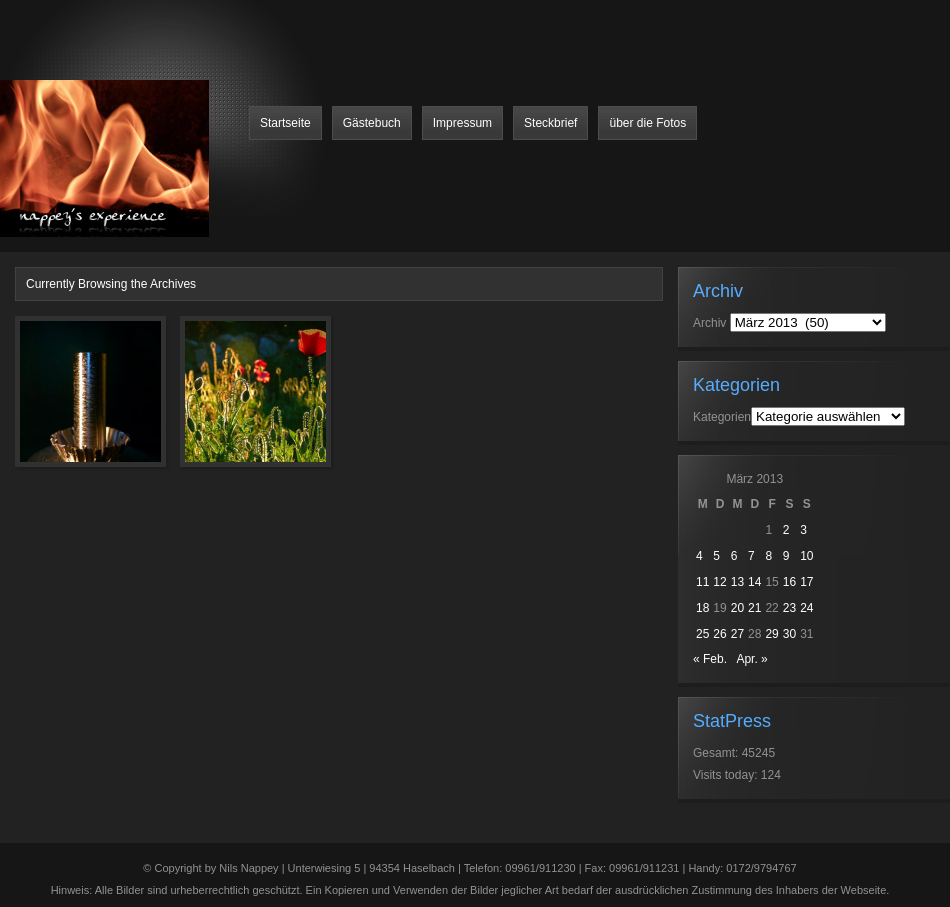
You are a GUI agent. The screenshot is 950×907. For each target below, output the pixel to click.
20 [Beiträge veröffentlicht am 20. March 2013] (737, 608)
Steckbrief (550, 123)
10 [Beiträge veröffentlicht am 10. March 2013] (806, 556)
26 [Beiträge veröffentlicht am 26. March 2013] (719, 634)
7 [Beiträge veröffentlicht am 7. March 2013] (751, 556)
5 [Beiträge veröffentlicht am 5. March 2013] (716, 556)
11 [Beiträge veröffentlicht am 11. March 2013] (702, 582)
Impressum (462, 123)
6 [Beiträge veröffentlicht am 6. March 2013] (734, 556)
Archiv (709, 323)
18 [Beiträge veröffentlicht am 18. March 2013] (702, 608)
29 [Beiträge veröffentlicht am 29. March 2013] (771, 634)
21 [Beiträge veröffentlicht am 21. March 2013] (754, 608)
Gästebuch (372, 123)
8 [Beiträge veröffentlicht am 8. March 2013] (768, 556)
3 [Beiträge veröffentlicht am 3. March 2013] (803, 530)
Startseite (285, 123)
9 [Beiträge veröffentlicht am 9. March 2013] (786, 556)
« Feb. (710, 659)
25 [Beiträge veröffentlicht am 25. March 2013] (702, 634)
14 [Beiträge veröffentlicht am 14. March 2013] (754, 582)
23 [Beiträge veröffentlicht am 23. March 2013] (789, 608)
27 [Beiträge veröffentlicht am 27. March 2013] (737, 634)
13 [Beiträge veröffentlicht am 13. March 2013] (737, 582)
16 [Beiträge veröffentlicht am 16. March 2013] (789, 582)
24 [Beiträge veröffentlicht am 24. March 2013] (806, 608)
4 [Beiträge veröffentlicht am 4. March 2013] (699, 556)
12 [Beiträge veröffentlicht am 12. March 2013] (719, 582)
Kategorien (722, 417)
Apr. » (751, 659)
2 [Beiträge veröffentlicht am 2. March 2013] (786, 530)
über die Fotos (647, 123)
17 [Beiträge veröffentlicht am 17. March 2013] (806, 582)
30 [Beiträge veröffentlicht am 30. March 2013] (789, 634)
